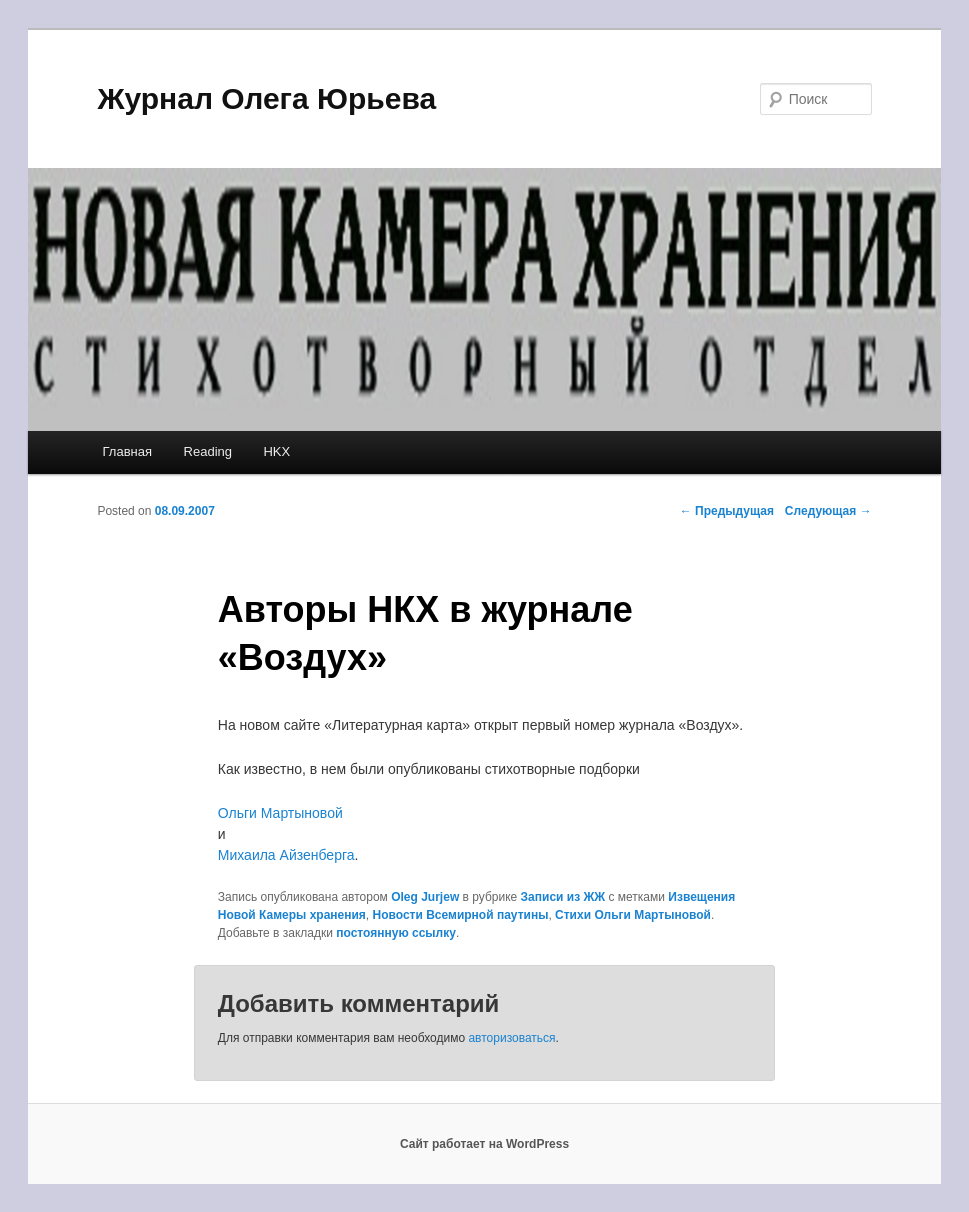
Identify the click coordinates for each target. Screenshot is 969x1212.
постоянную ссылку (396, 933)
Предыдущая (727, 511)
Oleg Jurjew (425, 897)
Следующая (828, 511)
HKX (276, 451)
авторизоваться (511, 1038)
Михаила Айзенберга (286, 855)
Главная (127, 451)
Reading (208, 451)
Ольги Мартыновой (280, 813)
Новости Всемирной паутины (461, 915)
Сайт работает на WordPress (484, 1144)
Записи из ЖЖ (563, 897)
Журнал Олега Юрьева (266, 98)
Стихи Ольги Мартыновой (633, 915)
